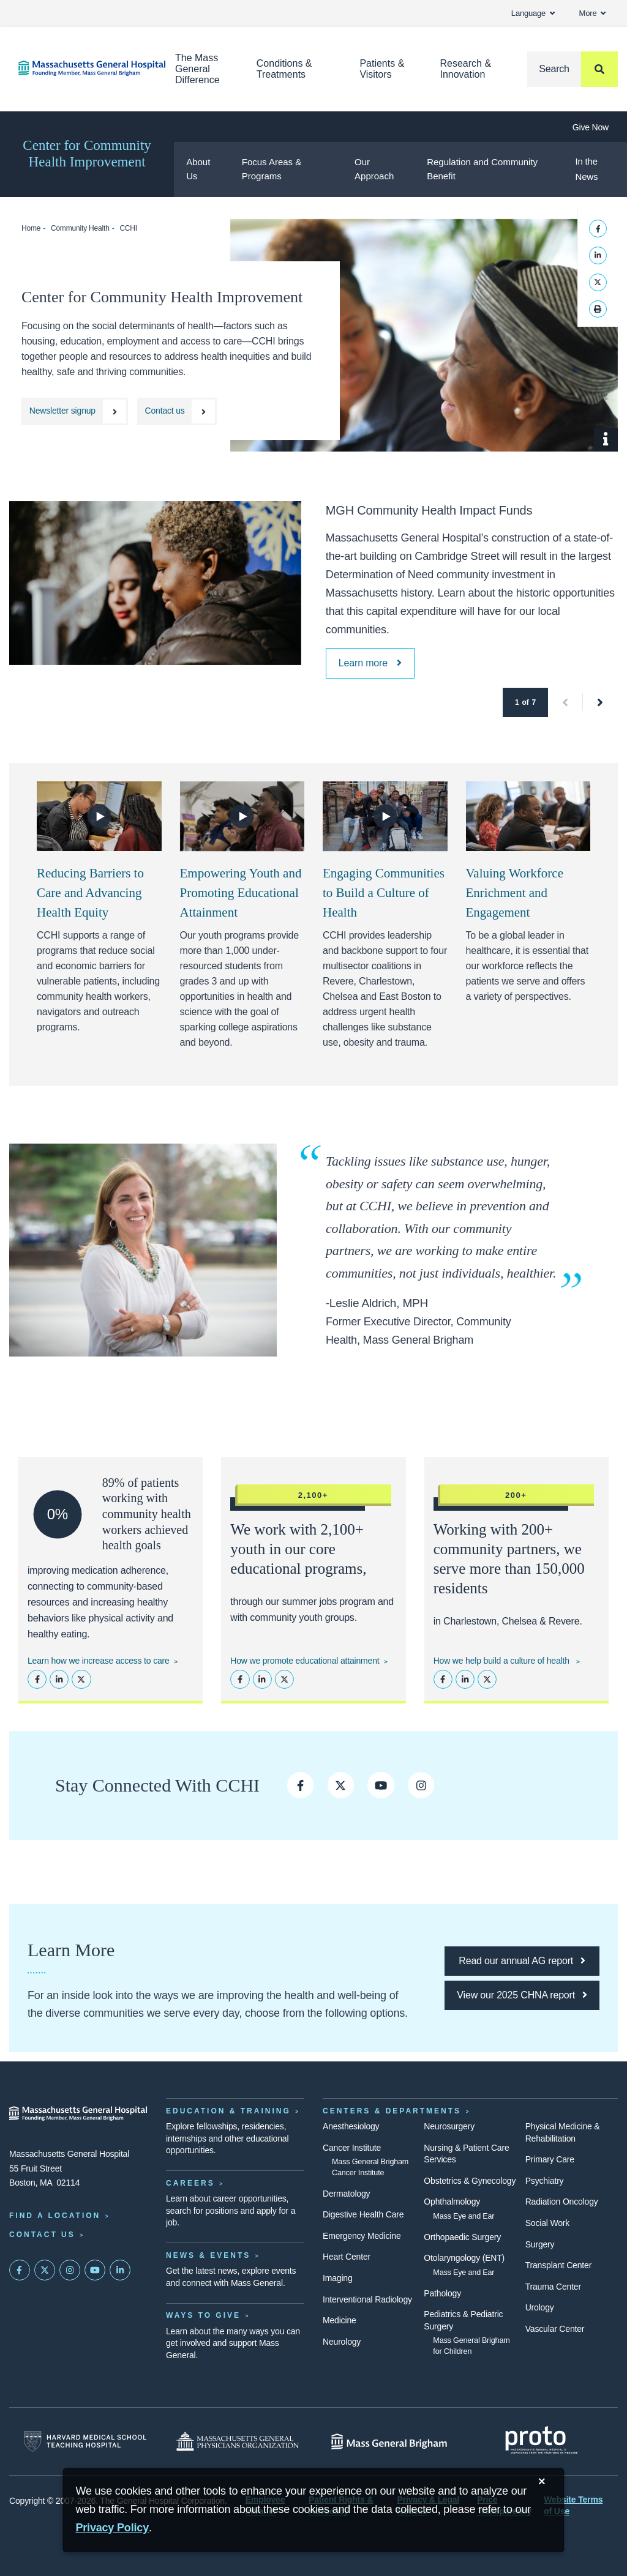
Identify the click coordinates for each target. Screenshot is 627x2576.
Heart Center (346, 2256)
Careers (190, 2183)
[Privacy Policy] (112, 2528)
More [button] (592, 13)
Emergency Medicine (361, 2236)
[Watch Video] (99, 816)
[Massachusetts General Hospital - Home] (78, 2113)
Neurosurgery (449, 2126)
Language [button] (533, 13)
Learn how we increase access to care (99, 1661)
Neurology (342, 2342)
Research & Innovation (465, 69)
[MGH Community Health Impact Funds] (370, 663)
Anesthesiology (351, 2126)
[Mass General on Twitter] (44, 2270)
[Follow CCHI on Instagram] (421, 1785)
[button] (565, 702)
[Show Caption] (606, 440)
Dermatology (346, 2193)
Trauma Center (553, 2286)
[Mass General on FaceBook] (19, 2270)
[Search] (572, 69)
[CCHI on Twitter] (341, 1785)
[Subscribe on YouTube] (94, 2270)
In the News (586, 169)
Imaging (338, 2278)
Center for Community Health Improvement (87, 153)
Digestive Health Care (363, 2214)
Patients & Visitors (381, 69)
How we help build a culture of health (503, 1661)
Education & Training (228, 2111)
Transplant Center (558, 2265)
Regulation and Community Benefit (482, 169)
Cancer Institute (352, 2148)
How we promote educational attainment (304, 1661)
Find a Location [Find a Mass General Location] (54, 2215)
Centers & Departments (392, 2111)
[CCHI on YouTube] (380, 1785)
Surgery (540, 2244)
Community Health (80, 228)
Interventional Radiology (367, 2299)
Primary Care (549, 2159)
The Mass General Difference (197, 69)
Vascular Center (555, 2329)
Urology (539, 2307)
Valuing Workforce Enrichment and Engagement (514, 893)
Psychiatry (544, 2181)
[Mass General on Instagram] (69, 2270)
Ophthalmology (452, 2201)
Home (30, 228)
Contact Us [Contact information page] (42, 2234)
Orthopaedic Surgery (462, 2237)
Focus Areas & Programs (272, 169)
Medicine (339, 2320)
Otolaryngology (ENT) (464, 2258)
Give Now (591, 127)
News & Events (208, 2255)
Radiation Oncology (561, 2201)
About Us (198, 169)
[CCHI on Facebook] (300, 1785)
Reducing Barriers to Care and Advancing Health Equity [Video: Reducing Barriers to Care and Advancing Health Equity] (90, 893)
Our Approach (374, 169)
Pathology (442, 2293)
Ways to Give (203, 2315)
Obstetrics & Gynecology (470, 2181)
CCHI (128, 228)
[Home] (78, 68)
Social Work (547, 2223)
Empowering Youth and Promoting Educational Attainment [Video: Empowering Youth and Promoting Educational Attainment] (241, 893)
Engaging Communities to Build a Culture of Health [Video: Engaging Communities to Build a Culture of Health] (384, 893)
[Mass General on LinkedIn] (120, 2270)
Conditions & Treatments (284, 69)
